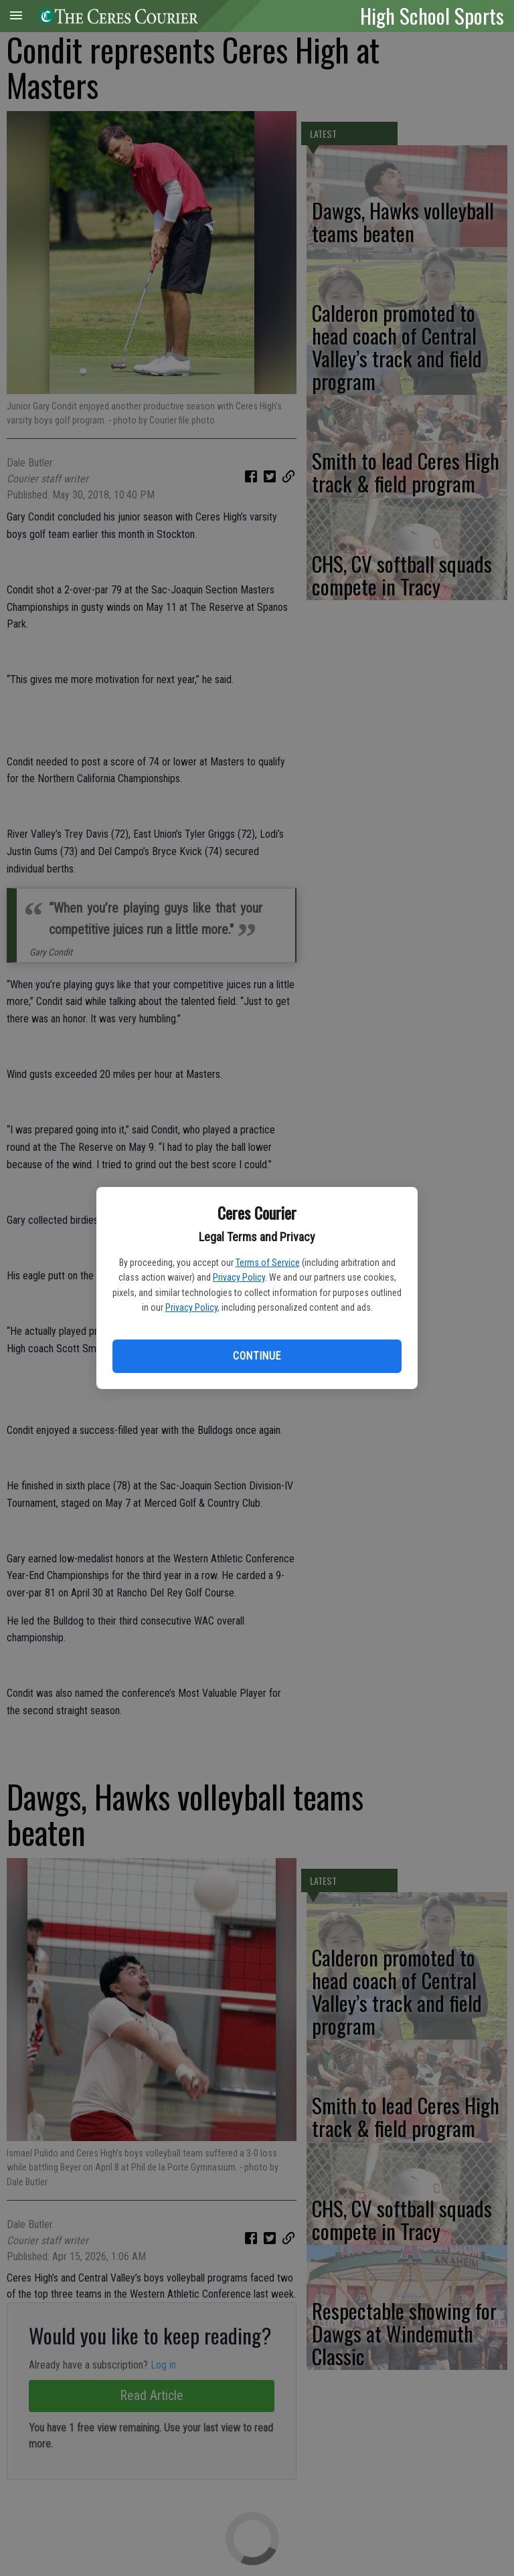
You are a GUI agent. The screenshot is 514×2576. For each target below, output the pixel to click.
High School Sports (432, 15)
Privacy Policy (239, 1277)
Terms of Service (268, 1262)
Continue (256, 1356)
